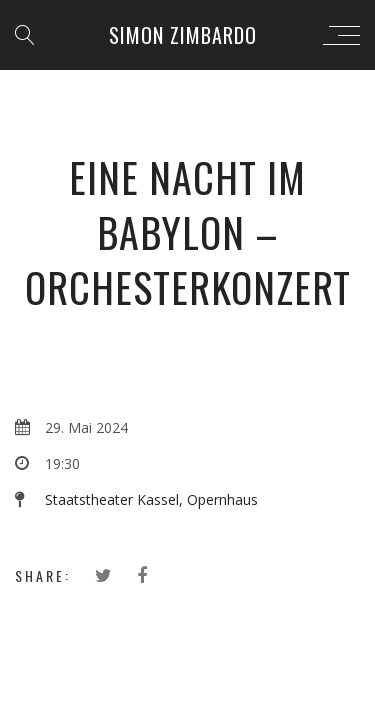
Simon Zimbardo (183, 35)
